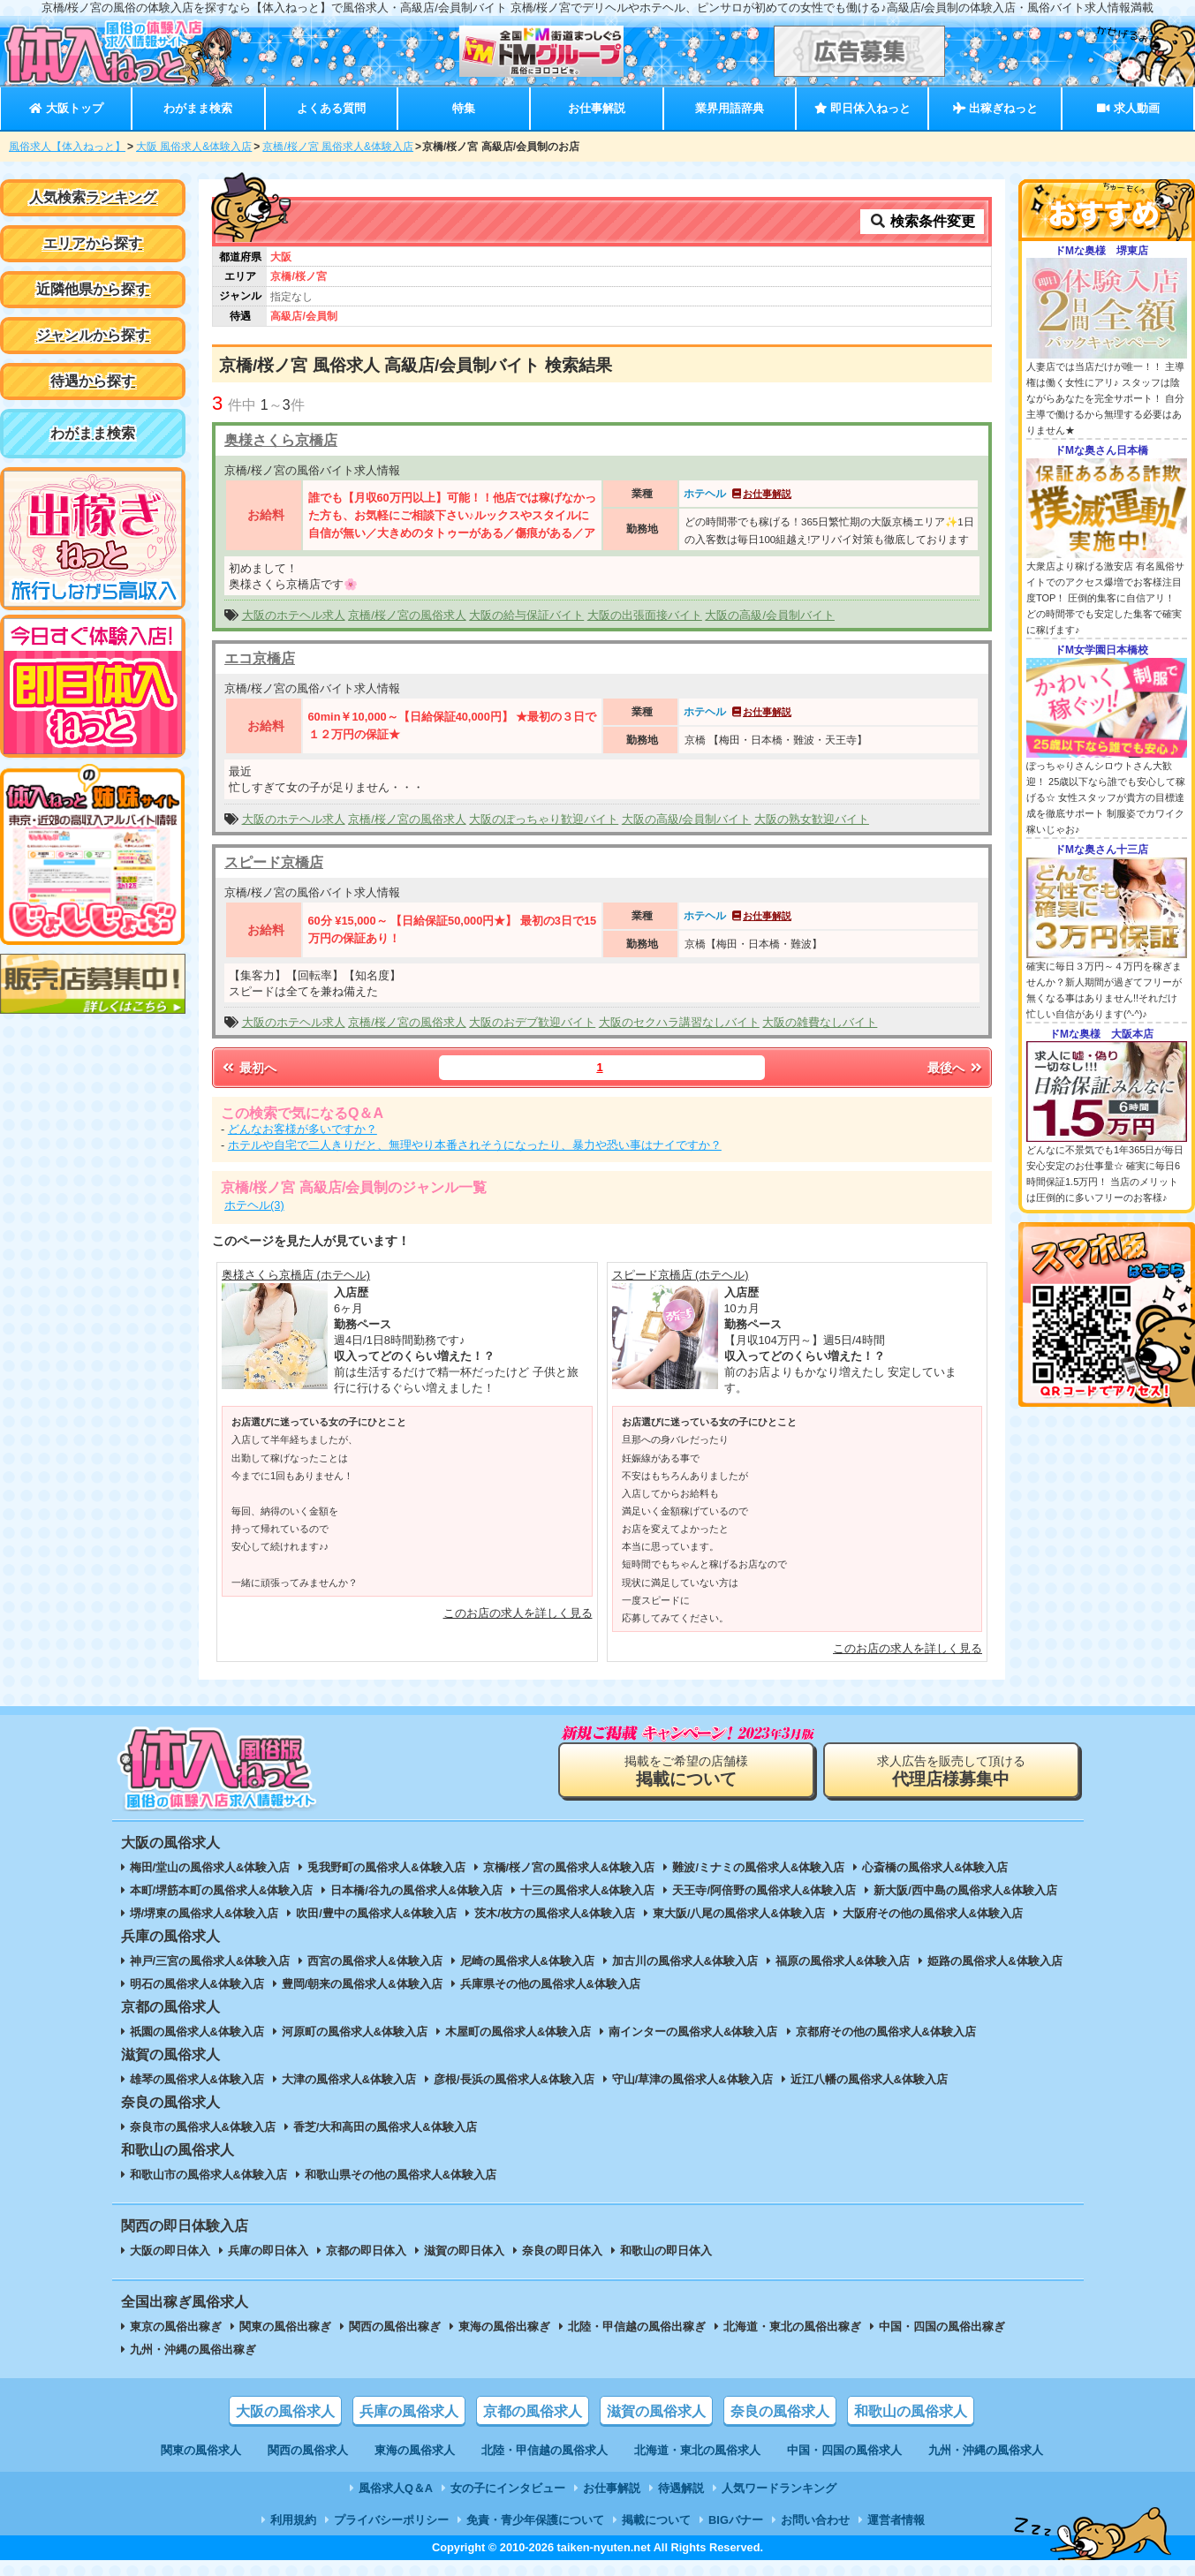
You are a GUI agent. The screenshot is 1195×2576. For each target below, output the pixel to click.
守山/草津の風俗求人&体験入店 (692, 2079)
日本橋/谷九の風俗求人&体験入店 (416, 1890)
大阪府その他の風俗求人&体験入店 (933, 1913)
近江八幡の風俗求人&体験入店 (869, 2079)
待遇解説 (681, 2488)
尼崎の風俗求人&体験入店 (527, 1961)
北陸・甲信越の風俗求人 (544, 2450)
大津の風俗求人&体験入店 (349, 2079)
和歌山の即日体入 (666, 2250)
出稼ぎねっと (995, 108)
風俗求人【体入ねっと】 (67, 146)
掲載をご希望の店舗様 (686, 1771)
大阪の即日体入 (170, 2250)
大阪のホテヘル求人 (293, 615)
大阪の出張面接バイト (644, 615)
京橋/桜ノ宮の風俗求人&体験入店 (569, 1867)
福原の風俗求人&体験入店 (842, 1961)
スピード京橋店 (273, 862)
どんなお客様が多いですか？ (302, 1129)
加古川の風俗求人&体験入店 (685, 1961)
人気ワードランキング (779, 2488)
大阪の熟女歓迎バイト (811, 819)
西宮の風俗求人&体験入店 (374, 1961)
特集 (463, 108)
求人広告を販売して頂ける (951, 1771)
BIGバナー (735, 2520)
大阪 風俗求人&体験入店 (194, 146)
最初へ (248, 1068)
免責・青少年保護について (535, 2520)
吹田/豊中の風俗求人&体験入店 (376, 1913)
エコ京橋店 (259, 658)
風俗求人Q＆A (396, 2488)
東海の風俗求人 (414, 2450)
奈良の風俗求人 (779, 2411)
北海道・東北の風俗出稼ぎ (792, 2326)
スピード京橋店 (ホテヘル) (680, 1274)
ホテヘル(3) (254, 1205)
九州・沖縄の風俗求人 (985, 2450)
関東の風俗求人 (201, 2450)
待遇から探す (92, 381)
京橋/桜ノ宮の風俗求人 (407, 615)
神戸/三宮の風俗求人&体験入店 (210, 1961)
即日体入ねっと (862, 108)
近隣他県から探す (92, 289)
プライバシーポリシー (391, 2520)
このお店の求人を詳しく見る (518, 1613)
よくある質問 (331, 108)
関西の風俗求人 (308, 2450)
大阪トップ (65, 108)
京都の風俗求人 (532, 2411)
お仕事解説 (596, 108)
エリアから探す (92, 243)
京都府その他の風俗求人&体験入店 (886, 2031)
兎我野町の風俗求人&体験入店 (386, 1867)
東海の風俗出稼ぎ (504, 2326)
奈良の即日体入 (562, 2250)
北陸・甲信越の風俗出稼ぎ (637, 2326)
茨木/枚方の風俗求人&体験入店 (554, 1913)
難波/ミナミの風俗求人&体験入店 (758, 1867)
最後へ (955, 1068)
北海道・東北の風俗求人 (697, 2450)
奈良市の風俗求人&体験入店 (203, 2127)
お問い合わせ (815, 2520)
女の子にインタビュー (507, 2488)
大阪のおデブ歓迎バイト (532, 1022)
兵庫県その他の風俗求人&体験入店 (550, 1984)
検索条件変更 (922, 221)
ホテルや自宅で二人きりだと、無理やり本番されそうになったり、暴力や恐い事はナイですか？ (475, 1145)
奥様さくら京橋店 (280, 440)
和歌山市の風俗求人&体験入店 (208, 2174)
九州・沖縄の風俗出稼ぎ (193, 2349)
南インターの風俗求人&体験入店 (693, 2031)
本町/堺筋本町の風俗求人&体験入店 (222, 1890)
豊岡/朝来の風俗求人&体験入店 (362, 1984)
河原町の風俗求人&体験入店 (354, 2031)
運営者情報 (896, 2520)
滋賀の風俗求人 (656, 2411)
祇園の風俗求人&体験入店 (197, 2031)
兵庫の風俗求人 (408, 2411)
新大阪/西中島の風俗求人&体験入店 (965, 1890)
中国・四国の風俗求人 (844, 2450)
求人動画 (1128, 108)
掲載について (656, 2520)
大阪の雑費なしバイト (819, 1022)
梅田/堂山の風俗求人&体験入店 (210, 1867)
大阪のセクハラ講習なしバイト (679, 1022)
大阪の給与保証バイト (526, 615)
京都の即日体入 (366, 2250)
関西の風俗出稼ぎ (395, 2326)
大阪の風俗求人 (285, 2411)
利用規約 (293, 2520)
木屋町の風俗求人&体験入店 (518, 2031)
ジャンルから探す (92, 335)
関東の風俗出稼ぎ (285, 2326)
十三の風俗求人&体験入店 (587, 1890)
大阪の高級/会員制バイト (770, 615)
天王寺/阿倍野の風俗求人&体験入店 (764, 1890)
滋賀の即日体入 (464, 2250)
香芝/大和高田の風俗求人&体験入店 (385, 2127)
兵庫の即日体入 (268, 2250)
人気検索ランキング (92, 197)
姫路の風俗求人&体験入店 (994, 1961)
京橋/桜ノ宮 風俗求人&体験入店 (337, 146)
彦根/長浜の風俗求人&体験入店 (514, 2079)
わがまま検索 (197, 108)
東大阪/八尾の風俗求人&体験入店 (739, 1913)
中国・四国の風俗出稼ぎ (942, 2326)
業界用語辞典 (729, 108)
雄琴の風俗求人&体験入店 (197, 2079)
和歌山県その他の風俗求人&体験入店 (400, 2174)
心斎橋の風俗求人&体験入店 (935, 1867)
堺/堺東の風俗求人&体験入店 (204, 1913)
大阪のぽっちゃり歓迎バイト (543, 819)
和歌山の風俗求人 (910, 2411)
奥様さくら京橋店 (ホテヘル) (296, 1274)
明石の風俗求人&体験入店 (197, 1984)
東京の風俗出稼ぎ (176, 2326)
